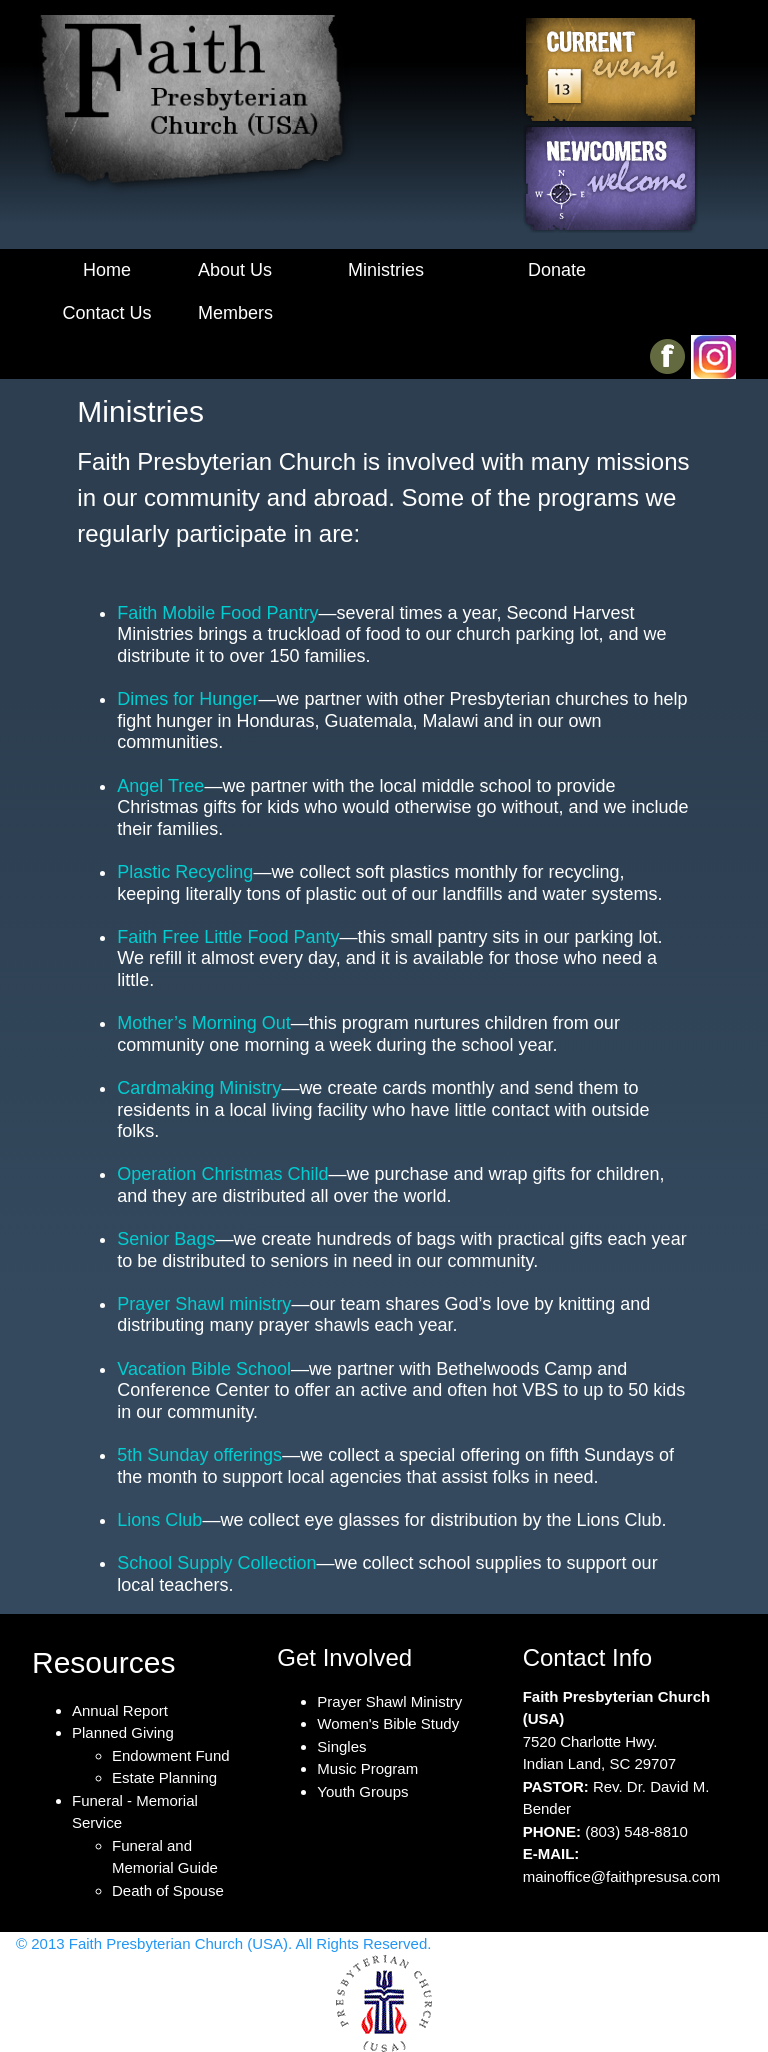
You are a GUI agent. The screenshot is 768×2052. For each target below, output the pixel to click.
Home (107, 270)
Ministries (386, 270)
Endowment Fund (171, 1755)
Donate (557, 270)
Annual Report (120, 1710)
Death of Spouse (168, 1890)
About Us (235, 270)
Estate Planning (164, 1777)
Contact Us (106, 313)
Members (235, 313)
